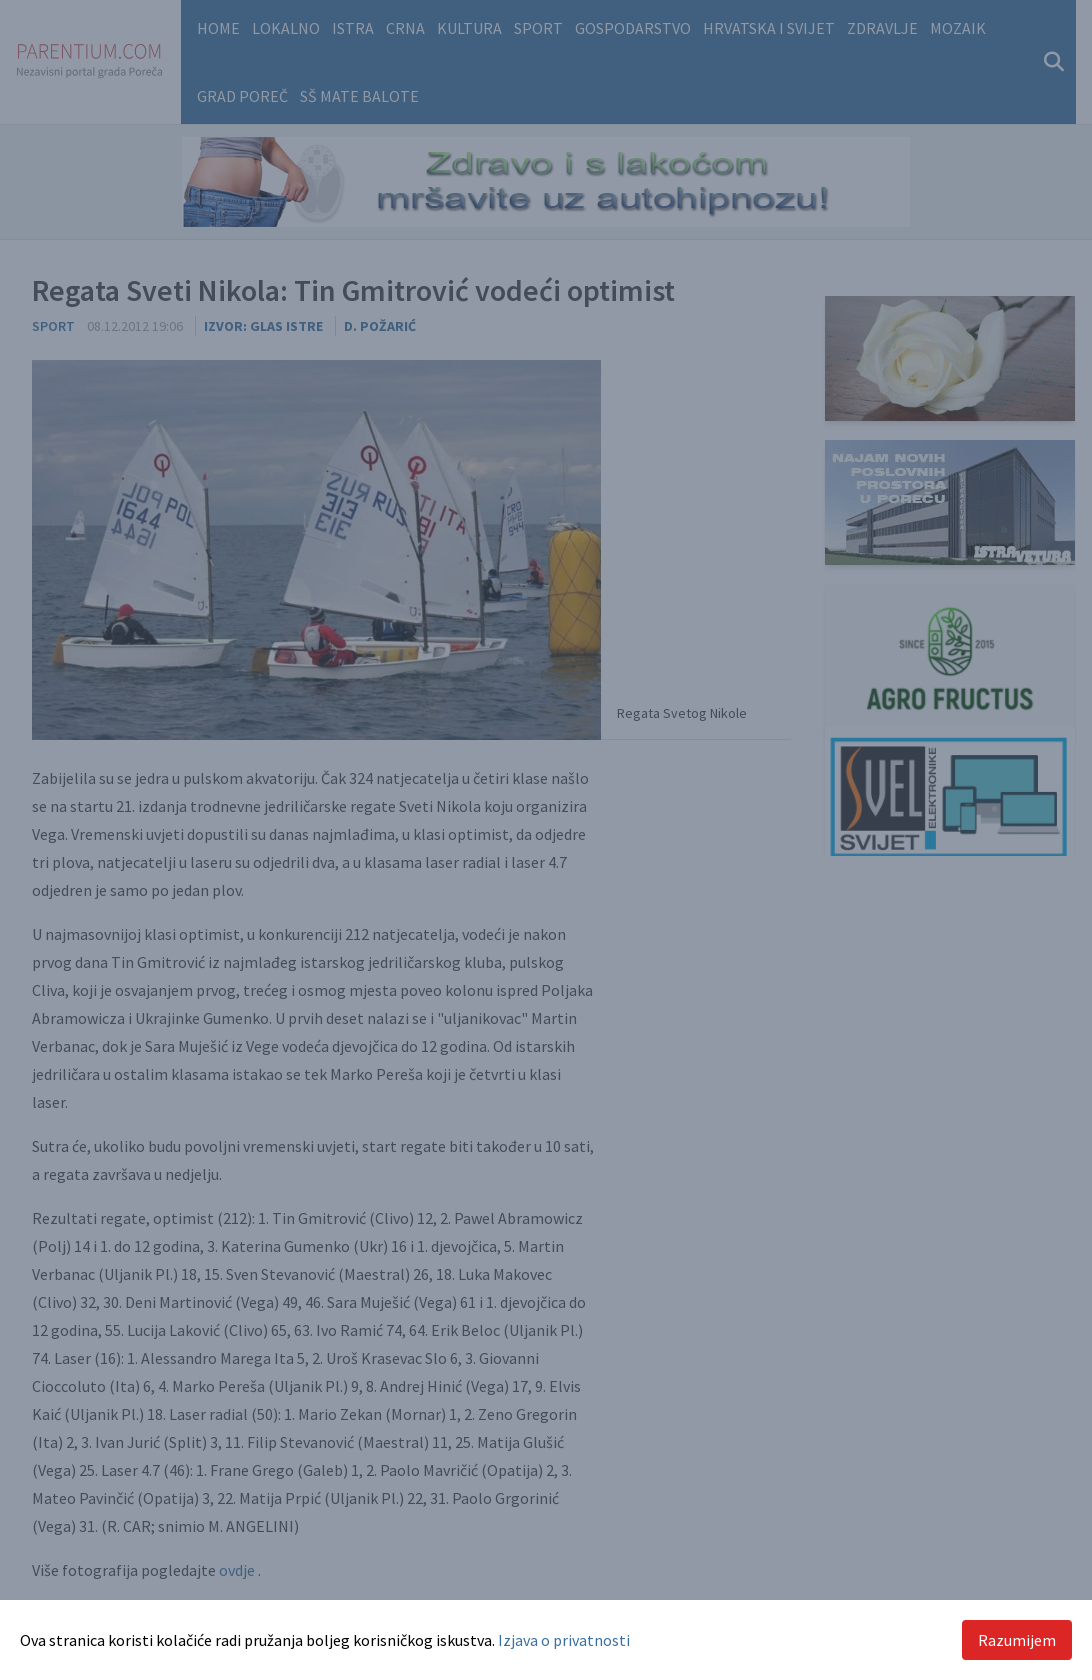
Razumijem (1017, 1640)
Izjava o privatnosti (564, 1640)
